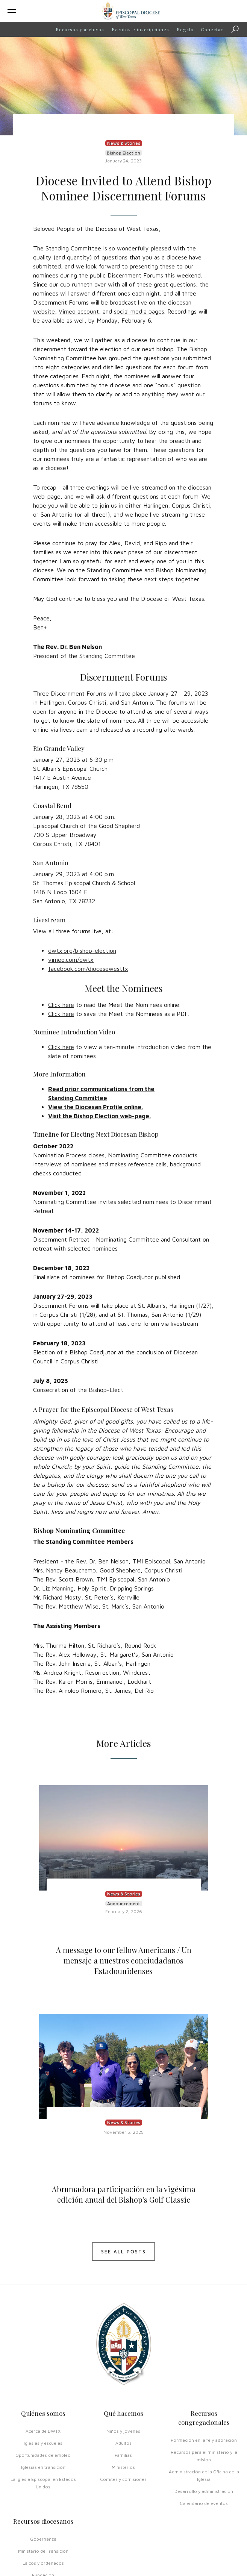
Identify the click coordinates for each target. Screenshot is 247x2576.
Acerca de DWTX (43, 2431)
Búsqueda (236, 29)
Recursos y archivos (80, 29)
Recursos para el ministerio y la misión (204, 2455)
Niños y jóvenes (123, 2431)
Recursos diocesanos (43, 2521)
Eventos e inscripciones (140, 29)
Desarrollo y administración (203, 2491)
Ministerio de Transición (43, 2551)
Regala (185, 29)
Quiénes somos (43, 2413)
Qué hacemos (123, 2413)
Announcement (123, 1903)
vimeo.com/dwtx (71, 959)
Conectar (212, 29)
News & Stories (123, 143)
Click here (61, 1004)
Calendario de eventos (204, 2503)
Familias (123, 2455)
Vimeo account (79, 311)
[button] (48, 11)
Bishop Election (123, 153)
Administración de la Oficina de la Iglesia (204, 2475)
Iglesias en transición (43, 2467)
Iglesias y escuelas (43, 2443)
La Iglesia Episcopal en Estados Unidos (43, 2483)
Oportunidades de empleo (43, 2455)
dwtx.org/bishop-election (82, 950)
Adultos (123, 2443)
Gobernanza (43, 2539)
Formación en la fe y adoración (204, 2440)
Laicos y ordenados (43, 2563)
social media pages (139, 311)
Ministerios (123, 2467)
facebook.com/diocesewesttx (88, 968)
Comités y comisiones (123, 2479)
